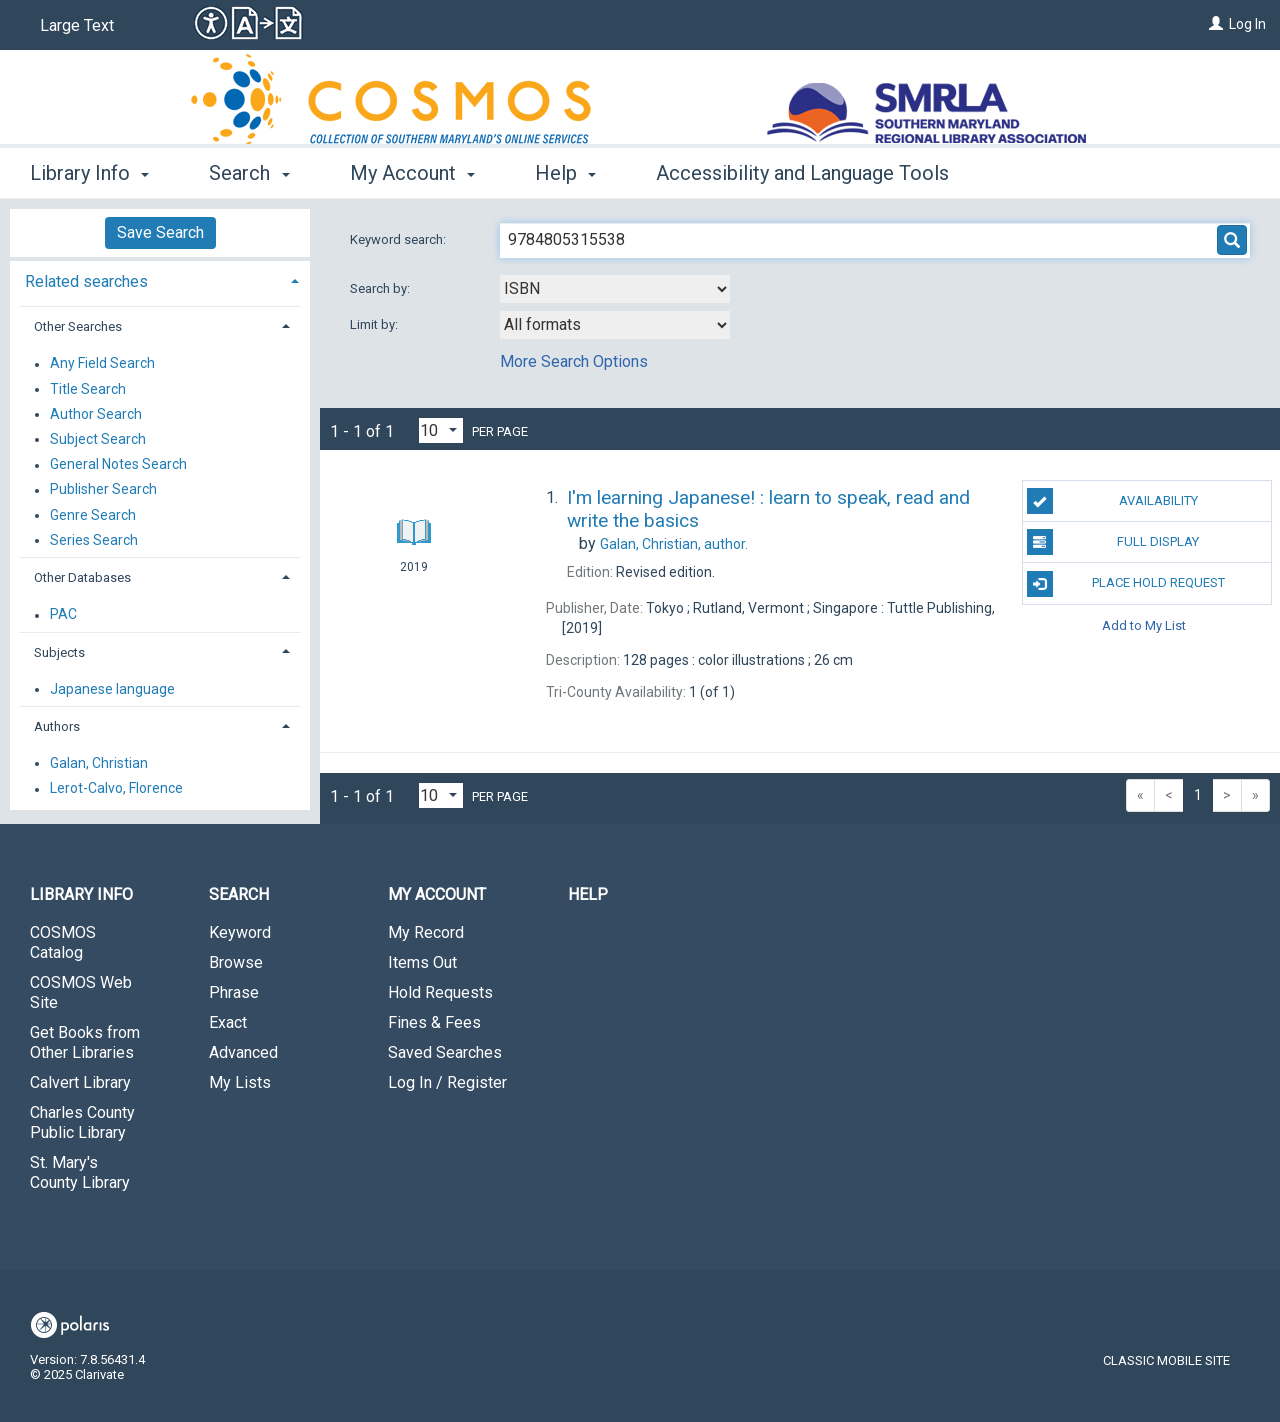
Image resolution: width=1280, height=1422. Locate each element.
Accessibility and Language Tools (802, 173)
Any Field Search (102, 364)
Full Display (1113, 542)
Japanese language (112, 689)
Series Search (94, 540)
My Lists (240, 1082)
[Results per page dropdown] (441, 430)
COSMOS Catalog (63, 942)
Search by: (381, 288)
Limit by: (375, 324)
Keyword (240, 932)
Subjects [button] (59, 652)
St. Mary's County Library (80, 1172)
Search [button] (249, 173)
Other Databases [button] (82, 577)
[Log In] (1216, 24)
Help (588, 894)
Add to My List (1144, 625)
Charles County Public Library (82, 1122)
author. (674, 544)
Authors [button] (57, 726)
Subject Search (98, 439)
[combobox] (615, 289)
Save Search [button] (160, 232)
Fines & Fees (434, 1022)
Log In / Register (447, 1082)
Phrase (234, 992)
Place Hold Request (1126, 584)
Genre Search (93, 515)
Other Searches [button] (78, 326)
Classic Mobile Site (1166, 1360)
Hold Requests (440, 992)
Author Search (96, 414)
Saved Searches (445, 1052)
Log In (1247, 24)
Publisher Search (103, 490)
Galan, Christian (99, 763)
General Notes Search (118, 465)
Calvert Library (80, 1082)
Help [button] (565, 173)
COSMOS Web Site (81, 992)
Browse (236, 962)
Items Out (422, 962)
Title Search (88, 389)
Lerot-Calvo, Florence (116, 789)
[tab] (160, 279)
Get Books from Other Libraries (85, 1042)
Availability (1112, 501)
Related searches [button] (86, 281)
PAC (63, 615)
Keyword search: (399, 239)
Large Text (77, 25)
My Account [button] (412, 173)
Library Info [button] (89, 173)
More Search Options (574, 361)
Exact (228, 1022)
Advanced (243, 1052)
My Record (426, 932)
